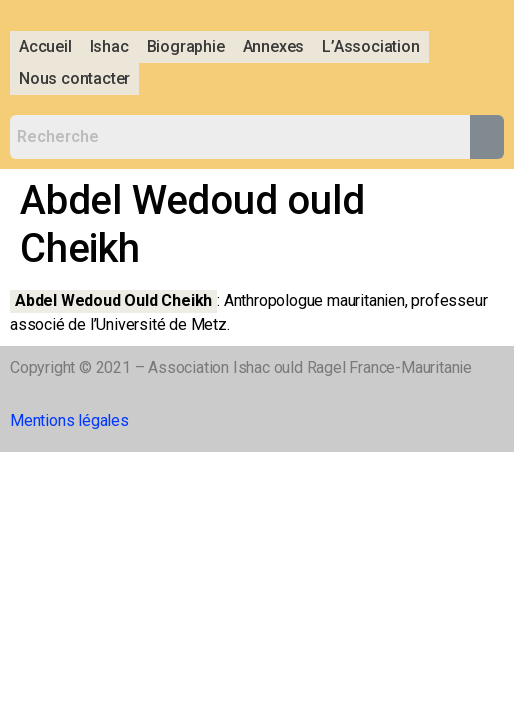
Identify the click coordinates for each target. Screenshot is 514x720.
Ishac (109, 46)
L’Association (370, 46)
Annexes (274, 46)
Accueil (45, 46)
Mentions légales (69, 420)
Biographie (186, 46)
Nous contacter (74, 78)
